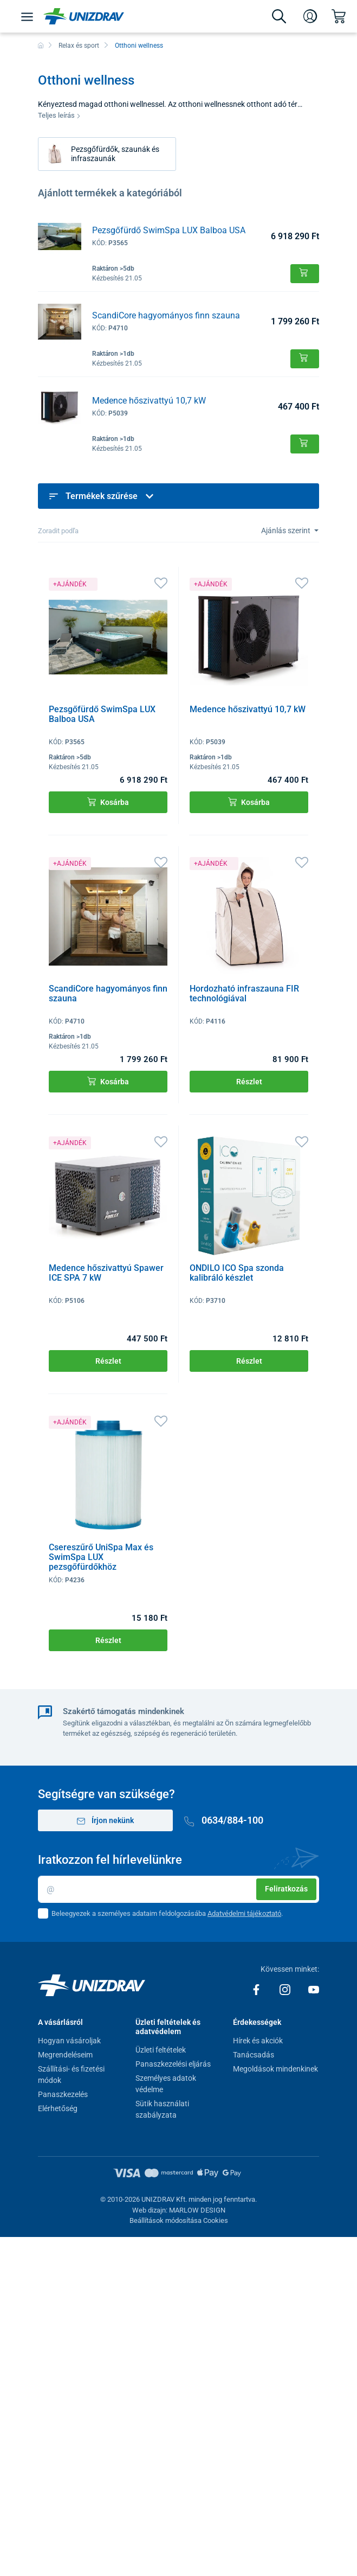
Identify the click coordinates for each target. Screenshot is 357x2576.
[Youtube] (313, 1988)
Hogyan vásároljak (69, 2040)
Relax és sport (79, 45)
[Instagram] (286, 1988)
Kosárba (108, 802)
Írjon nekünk (105, 1820)
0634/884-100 (223, 1820)
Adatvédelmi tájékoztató (244, 1913)
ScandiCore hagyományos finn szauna (166, 315)
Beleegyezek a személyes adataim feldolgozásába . (167, 1913)
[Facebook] (257, 1988)
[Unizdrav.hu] (83, 16)
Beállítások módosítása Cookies (178, 2220)
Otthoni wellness (139, 45)
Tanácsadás (253, 2054)
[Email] (178, 1889)
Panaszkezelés (63, 2094)
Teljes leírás (59, 115)
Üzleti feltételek (160, 2050)
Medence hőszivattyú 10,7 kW (149, 400)
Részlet (249, 1081)
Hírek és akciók (258, 2040)
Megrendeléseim (65, 2054)
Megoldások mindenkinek (275, 2068)
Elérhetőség (57, 2108)
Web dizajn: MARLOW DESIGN (178, 2210)
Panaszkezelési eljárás (173, 2064)
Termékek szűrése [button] (101, 496)
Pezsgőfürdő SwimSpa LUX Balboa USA (168, 230)
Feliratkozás (286, 1888)
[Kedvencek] (160, 582)
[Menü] (27, 16)
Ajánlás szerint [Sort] (286, 530)
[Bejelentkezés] (310, 16)
